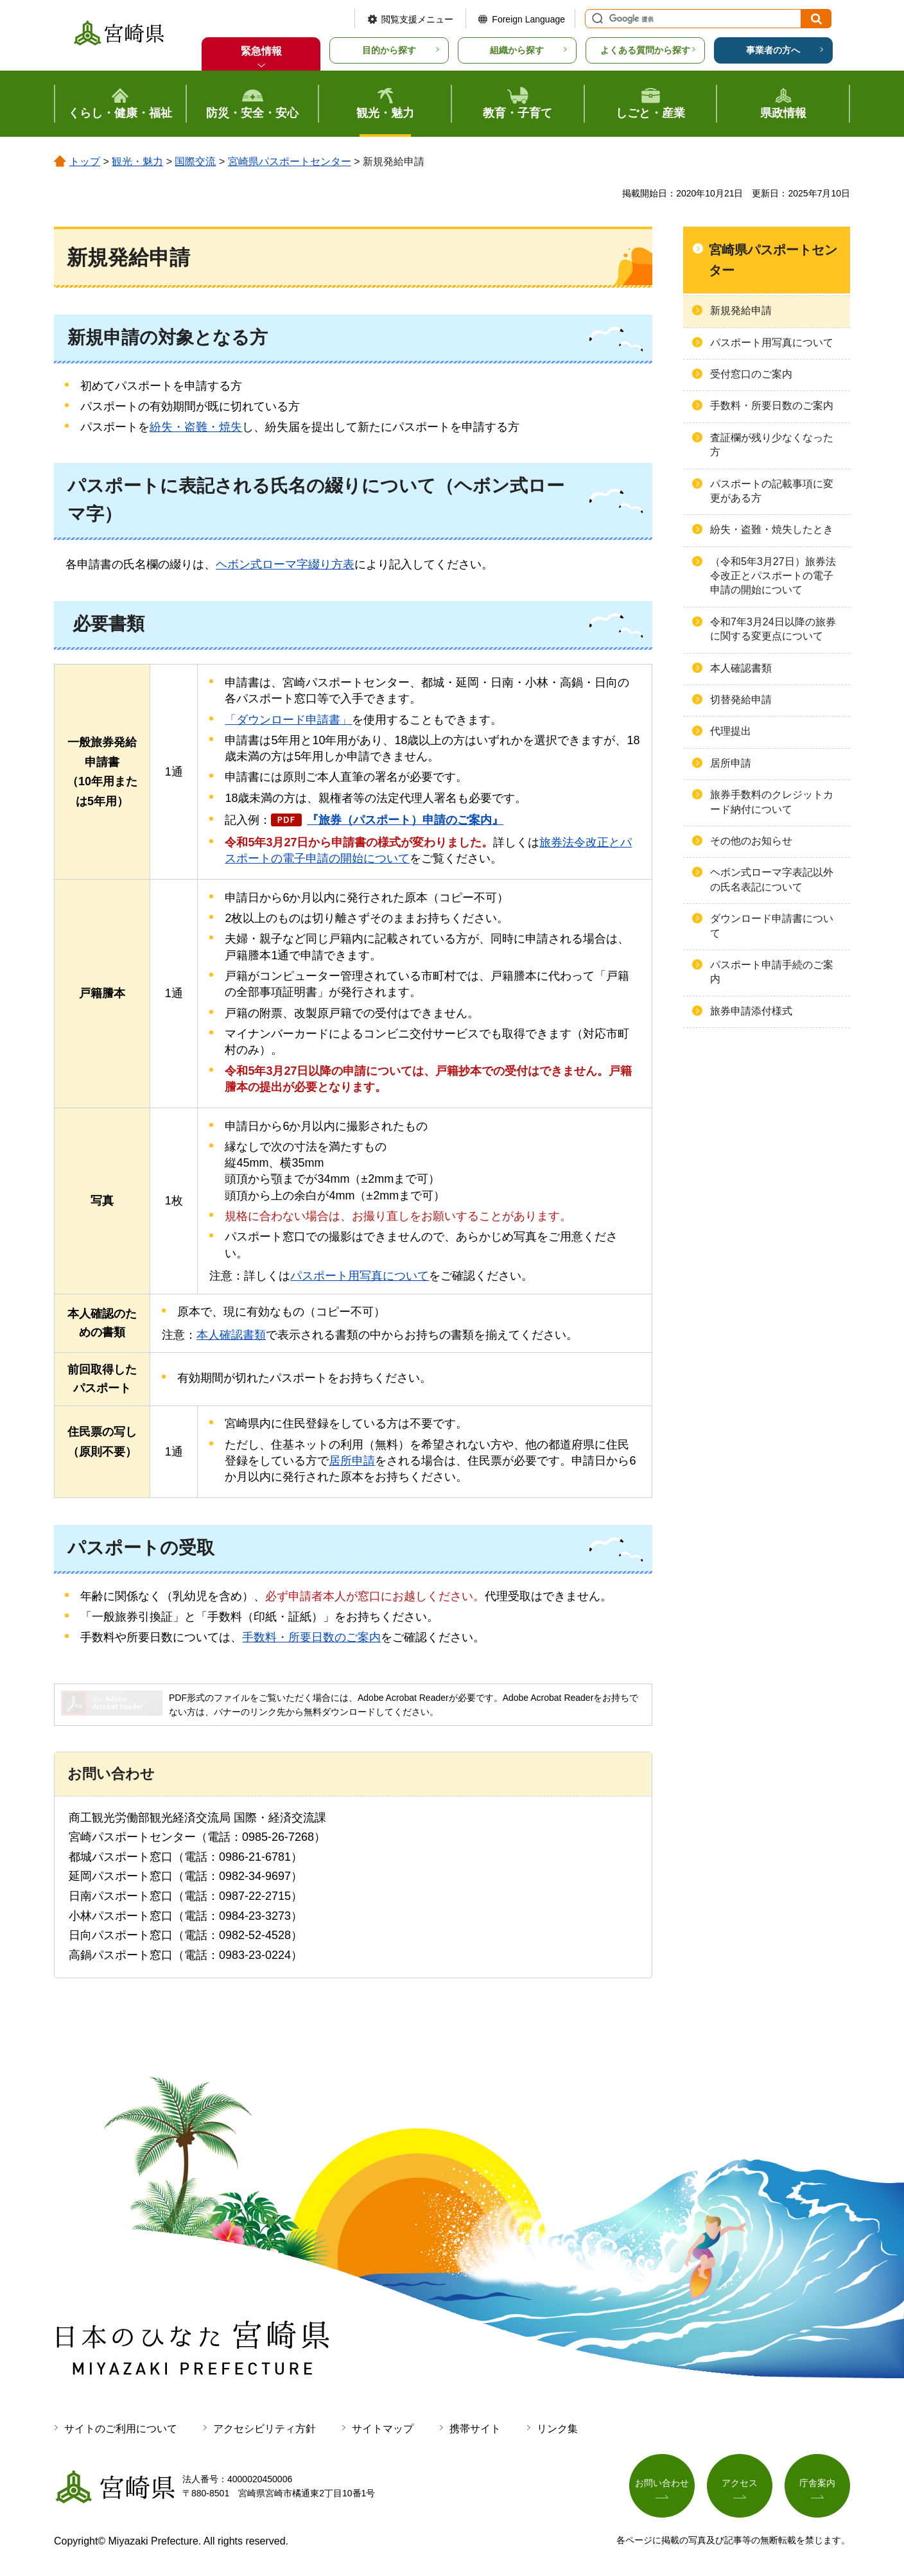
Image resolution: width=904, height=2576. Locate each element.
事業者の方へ (773, 50)
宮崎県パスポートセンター (289, 161)
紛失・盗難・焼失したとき (771, 529)
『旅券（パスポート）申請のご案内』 (405, 820)
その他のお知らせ (751, 840)
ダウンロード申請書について (771, 925)
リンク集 (557, 2428)
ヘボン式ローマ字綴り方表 (285, 564)
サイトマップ (382, 2428)
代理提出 (730, 731)
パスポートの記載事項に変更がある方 (771, 490)
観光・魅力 (137, 161)
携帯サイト (475, 2428)
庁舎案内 (817, 2483)
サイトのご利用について (120, 2428)
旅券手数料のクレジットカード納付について (771, 801)
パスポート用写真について (359, 1275)
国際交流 (195, 161)
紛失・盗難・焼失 (196, 427)
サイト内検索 (595, 18)
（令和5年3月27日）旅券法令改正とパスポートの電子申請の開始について (773, 576)
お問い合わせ (662, 2483)
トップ (84, 161)
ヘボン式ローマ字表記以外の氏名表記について (771, 879)
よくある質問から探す (645, 50)
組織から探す (517, 50)
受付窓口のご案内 (751, 374)
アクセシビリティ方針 (264, 2428)
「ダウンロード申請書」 (288, 719)
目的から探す (389, 50)
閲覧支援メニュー (417, 19)
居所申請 (352, 1460)
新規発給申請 (741, 310)
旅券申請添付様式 (751, 1010)
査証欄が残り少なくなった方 (771, 444)
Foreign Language (528, 19)
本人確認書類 (231, 1334)
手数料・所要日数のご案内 (311, 1637)
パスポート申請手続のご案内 (771, 971)
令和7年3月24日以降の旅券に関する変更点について (773, 628)
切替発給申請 (741, 699)
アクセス (740, 2483)
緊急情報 (261, 51)
